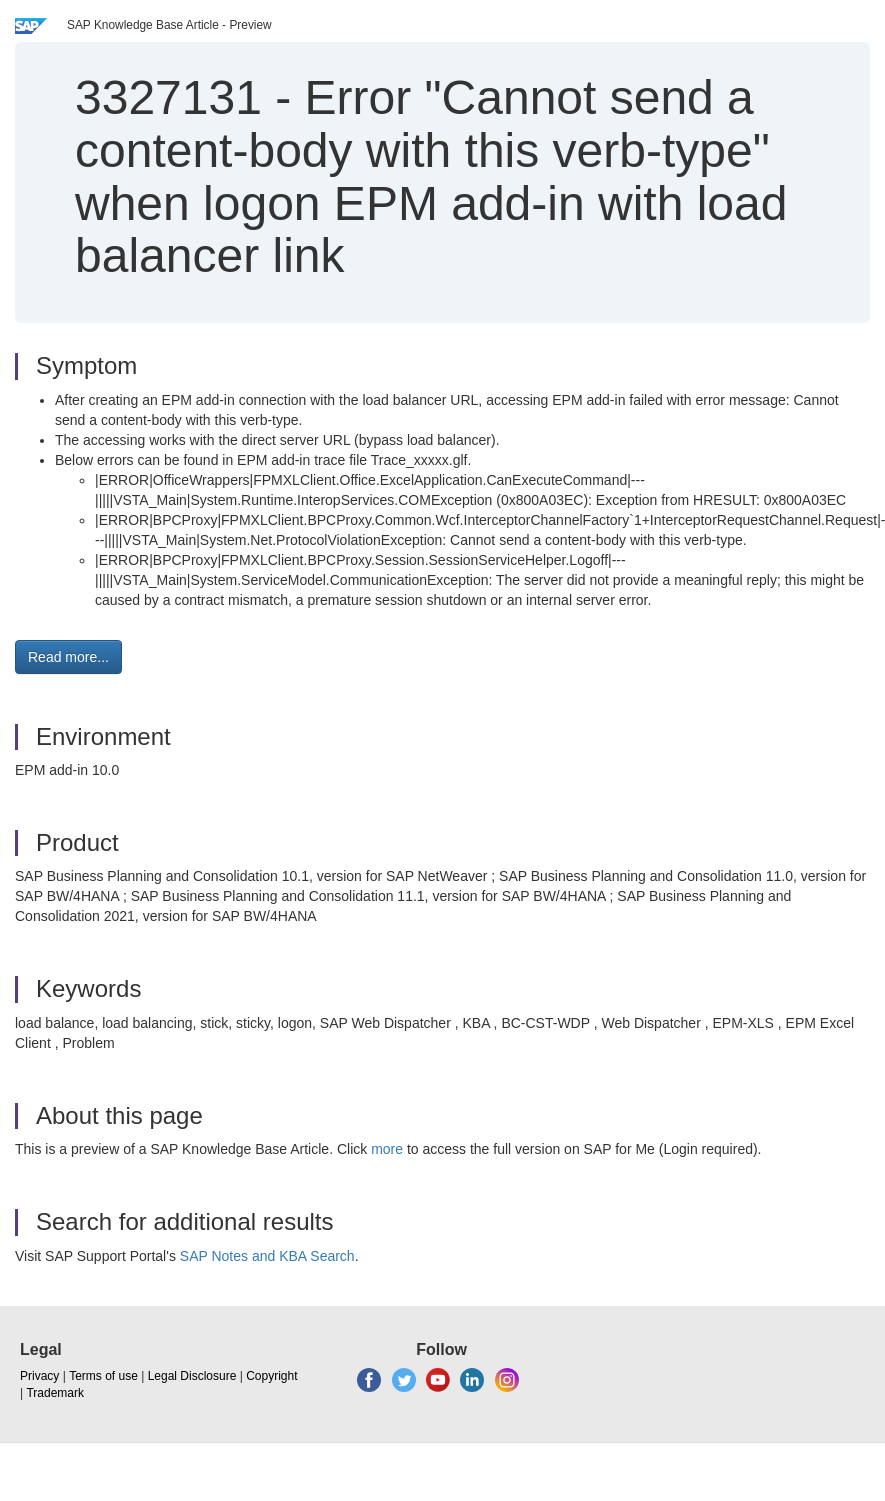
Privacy (39, 1376)
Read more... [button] (68, 657)
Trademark (55, 1393)
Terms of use (103, 1376)
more (387, 1149)
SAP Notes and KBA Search (267, 1256)
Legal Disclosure (192, 1376)
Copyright (271, 1376)
